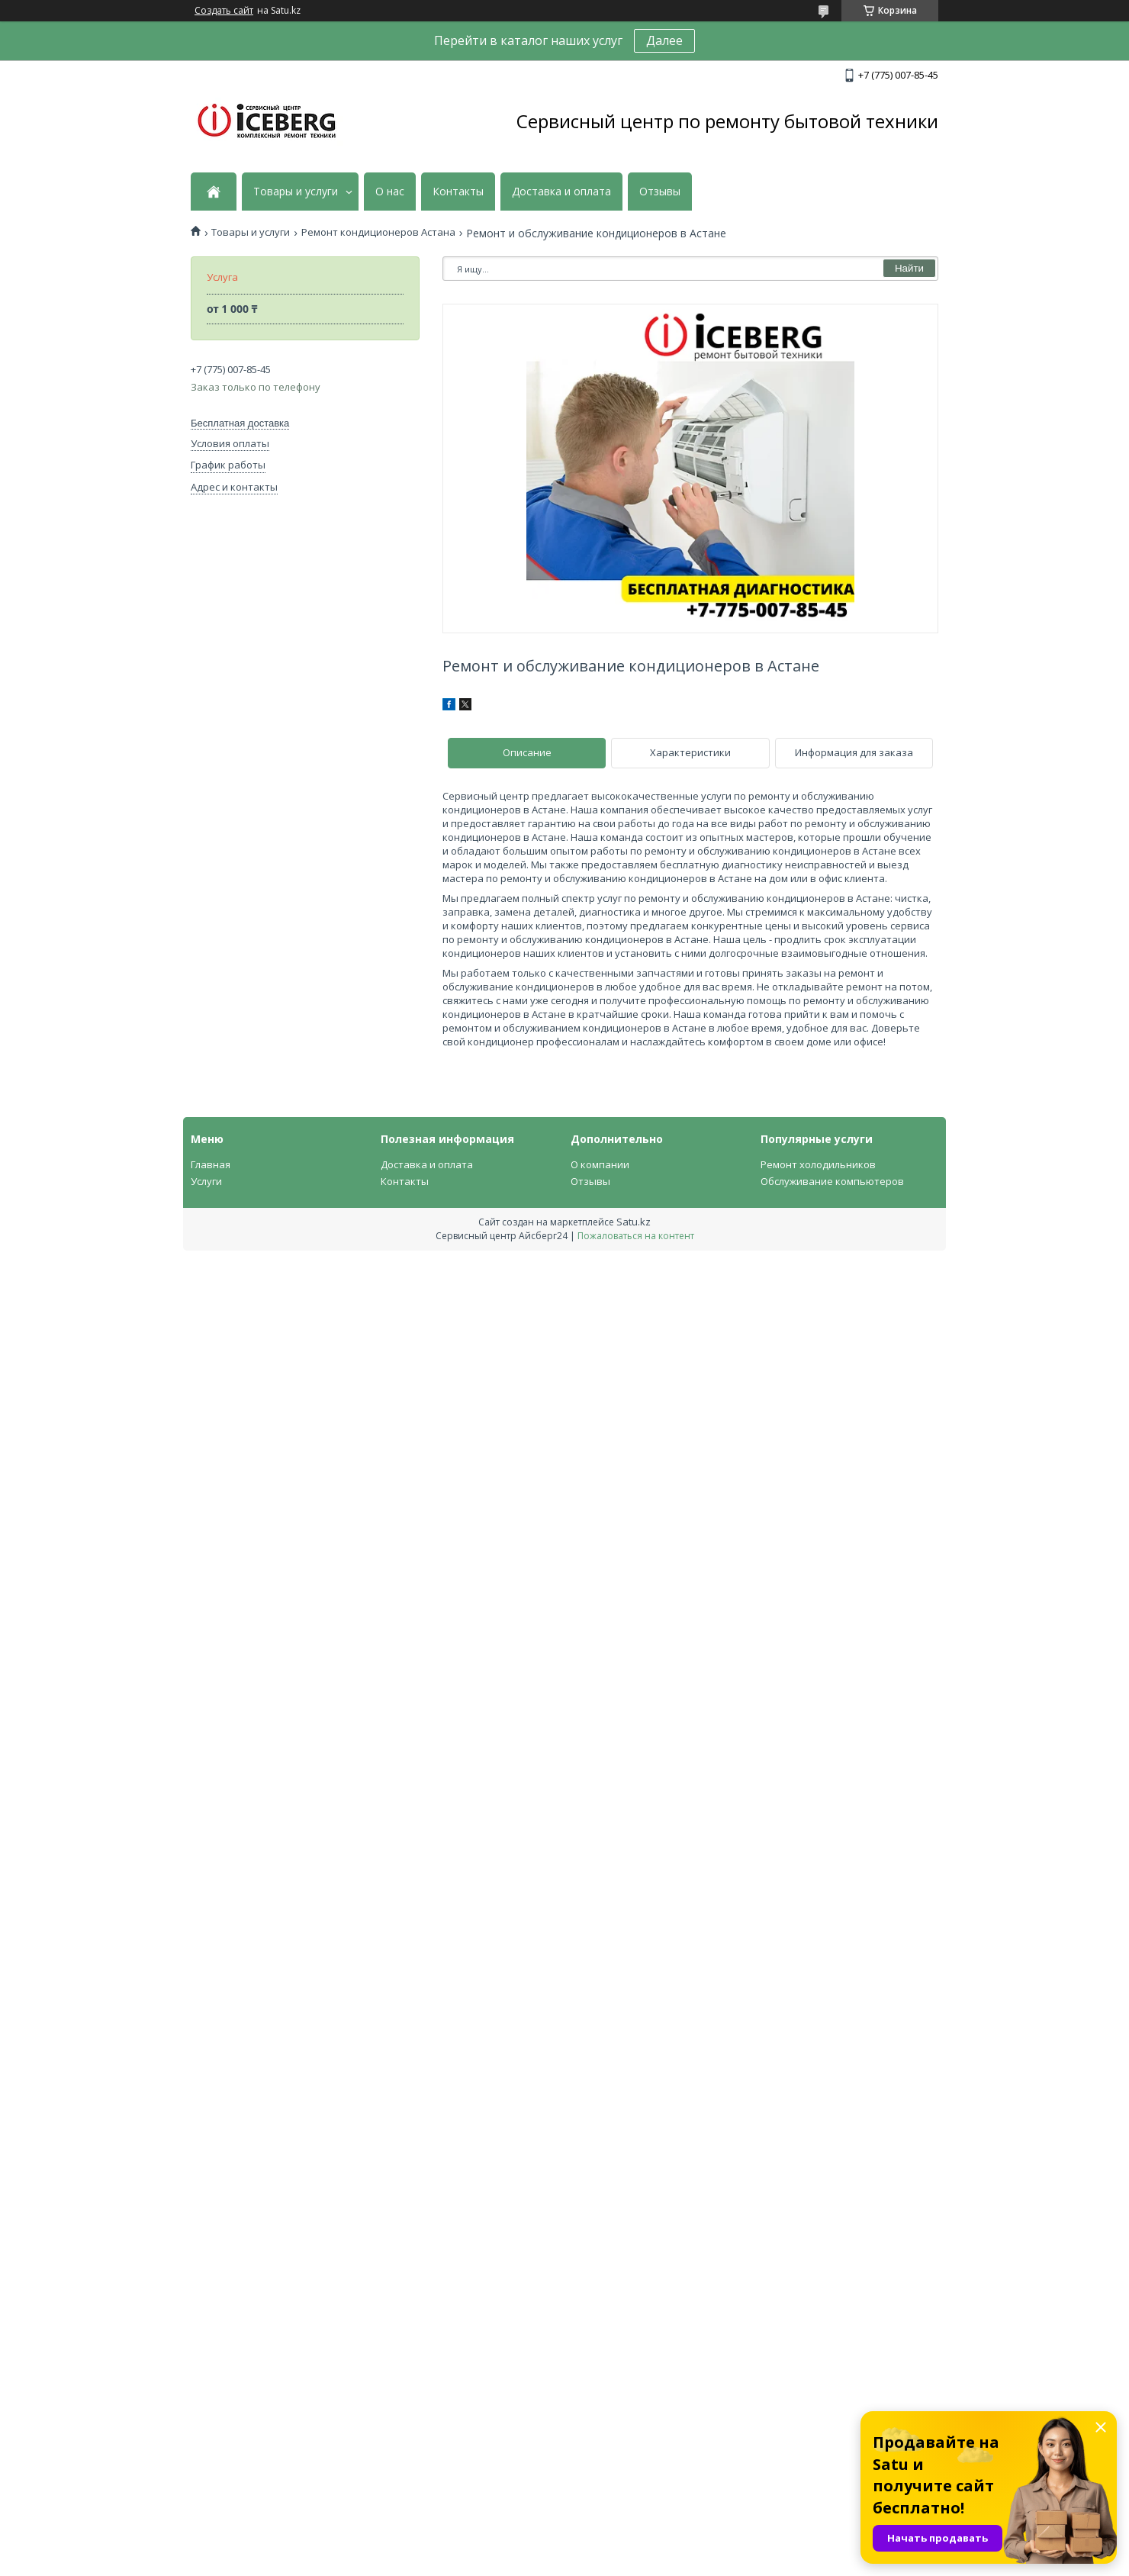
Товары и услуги (295, 191)
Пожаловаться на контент (635, 1235)
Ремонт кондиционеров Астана (378, 232)
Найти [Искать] (909, 268)
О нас (389, 191)
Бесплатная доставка (240, 423)
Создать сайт (224, 10)
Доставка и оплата (561, 191)
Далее (664, 40)
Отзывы (659, 191)
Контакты (458, 191)
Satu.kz (633, 1221)
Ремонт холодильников (818, 1164)
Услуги (206, 1181)
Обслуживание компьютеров (832, 1181)
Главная (210, 1164)
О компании (600, 1164)
